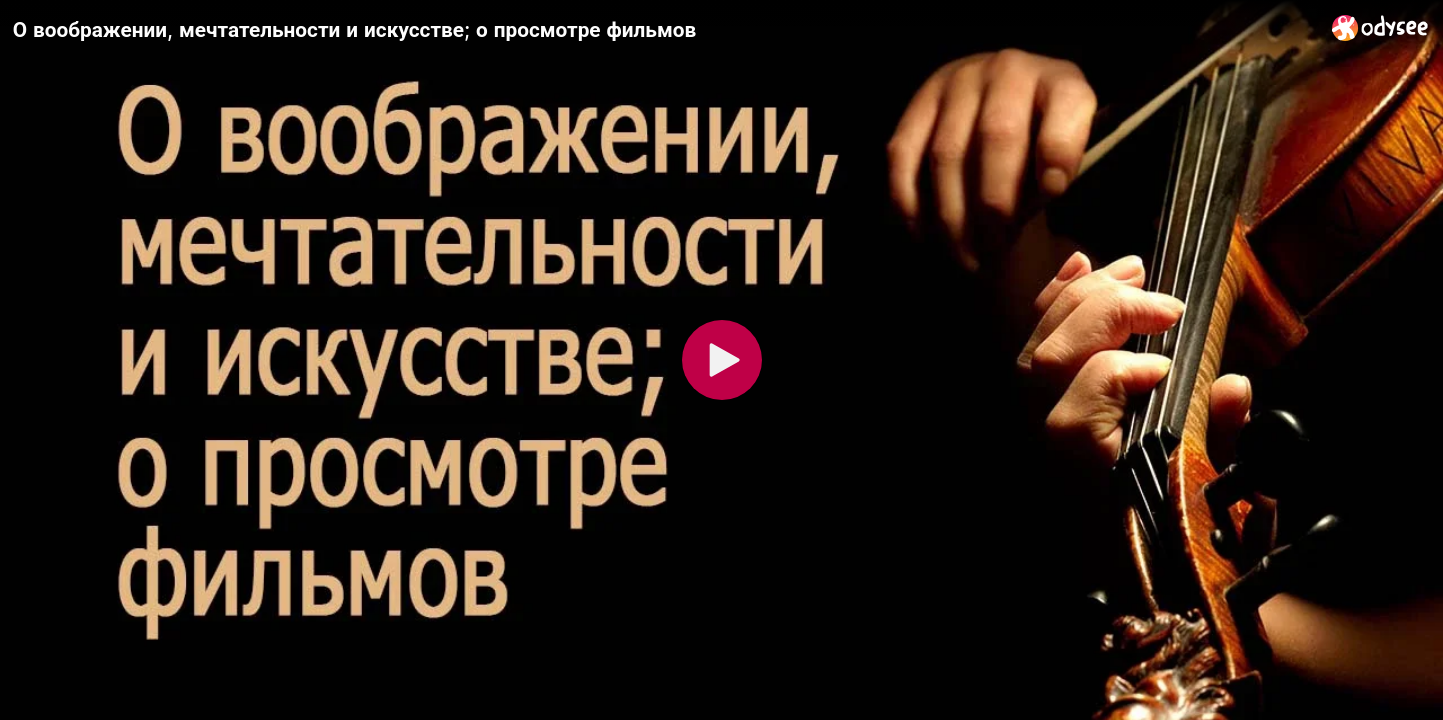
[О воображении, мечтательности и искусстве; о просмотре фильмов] (664, 29)
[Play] (722, 360)
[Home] (1380, 27)
